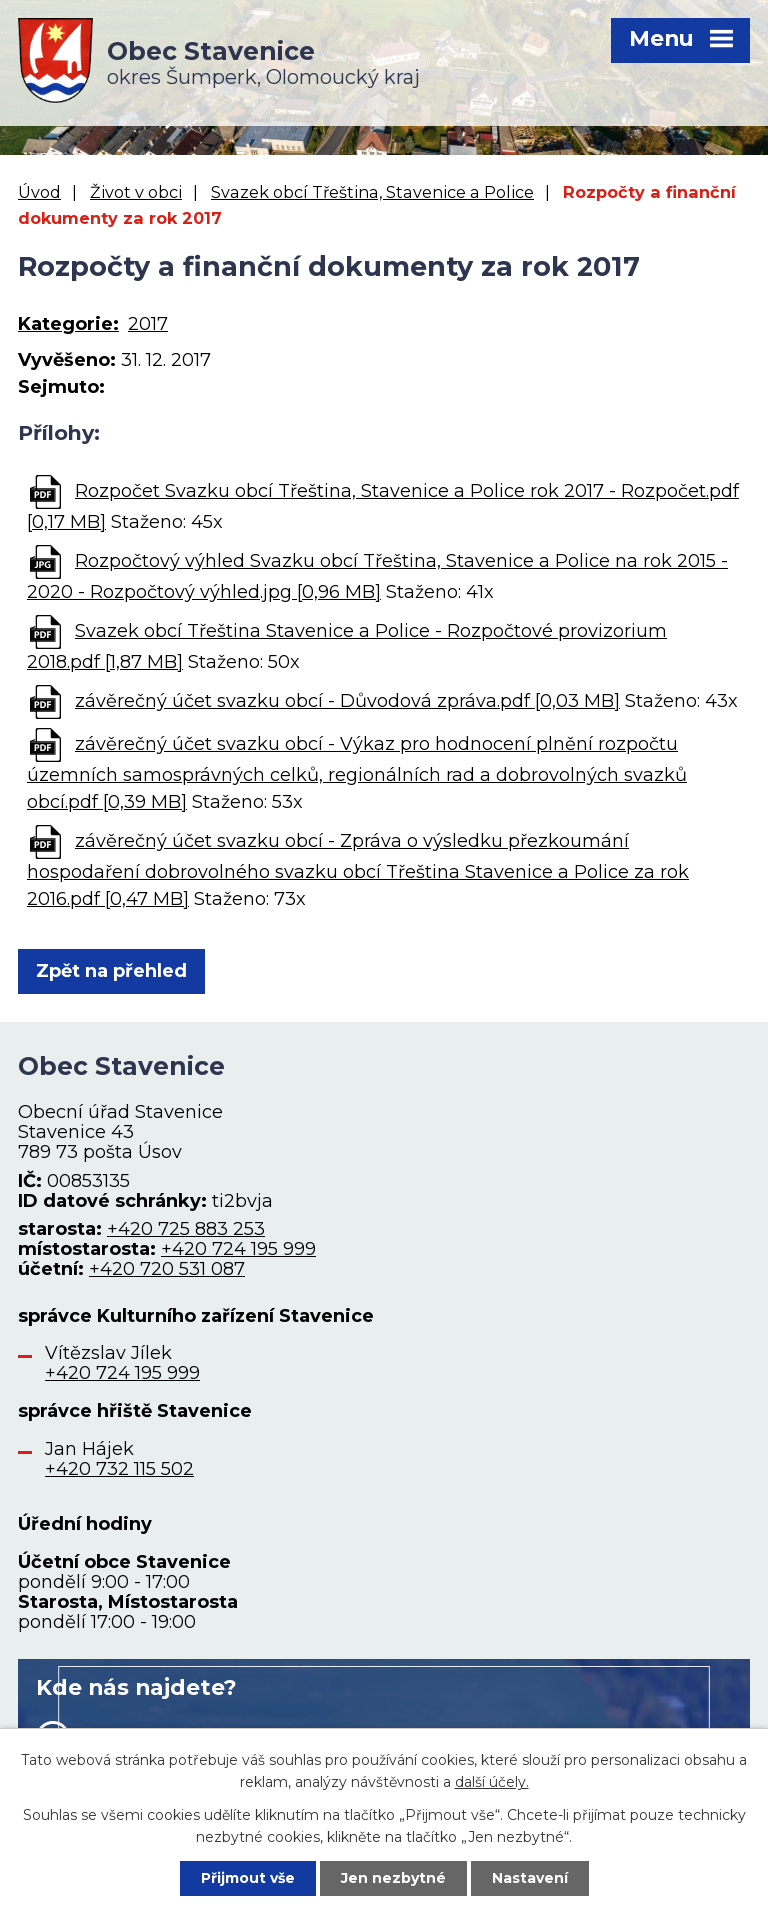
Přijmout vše (248, 1878)
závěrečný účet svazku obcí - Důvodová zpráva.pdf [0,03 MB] (347, 701)
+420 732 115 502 (119, 1469)
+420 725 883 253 (186, 1229)
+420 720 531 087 (167, 1269)
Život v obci (136, 192)
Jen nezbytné (393, 1878)
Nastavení (530, 1878)
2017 (148, 324)
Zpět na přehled (111, 971)
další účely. (492, 1782)
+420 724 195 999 (238, 1249)
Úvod (39, 192)
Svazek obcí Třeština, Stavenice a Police (372, 192)
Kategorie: (68, 324)
